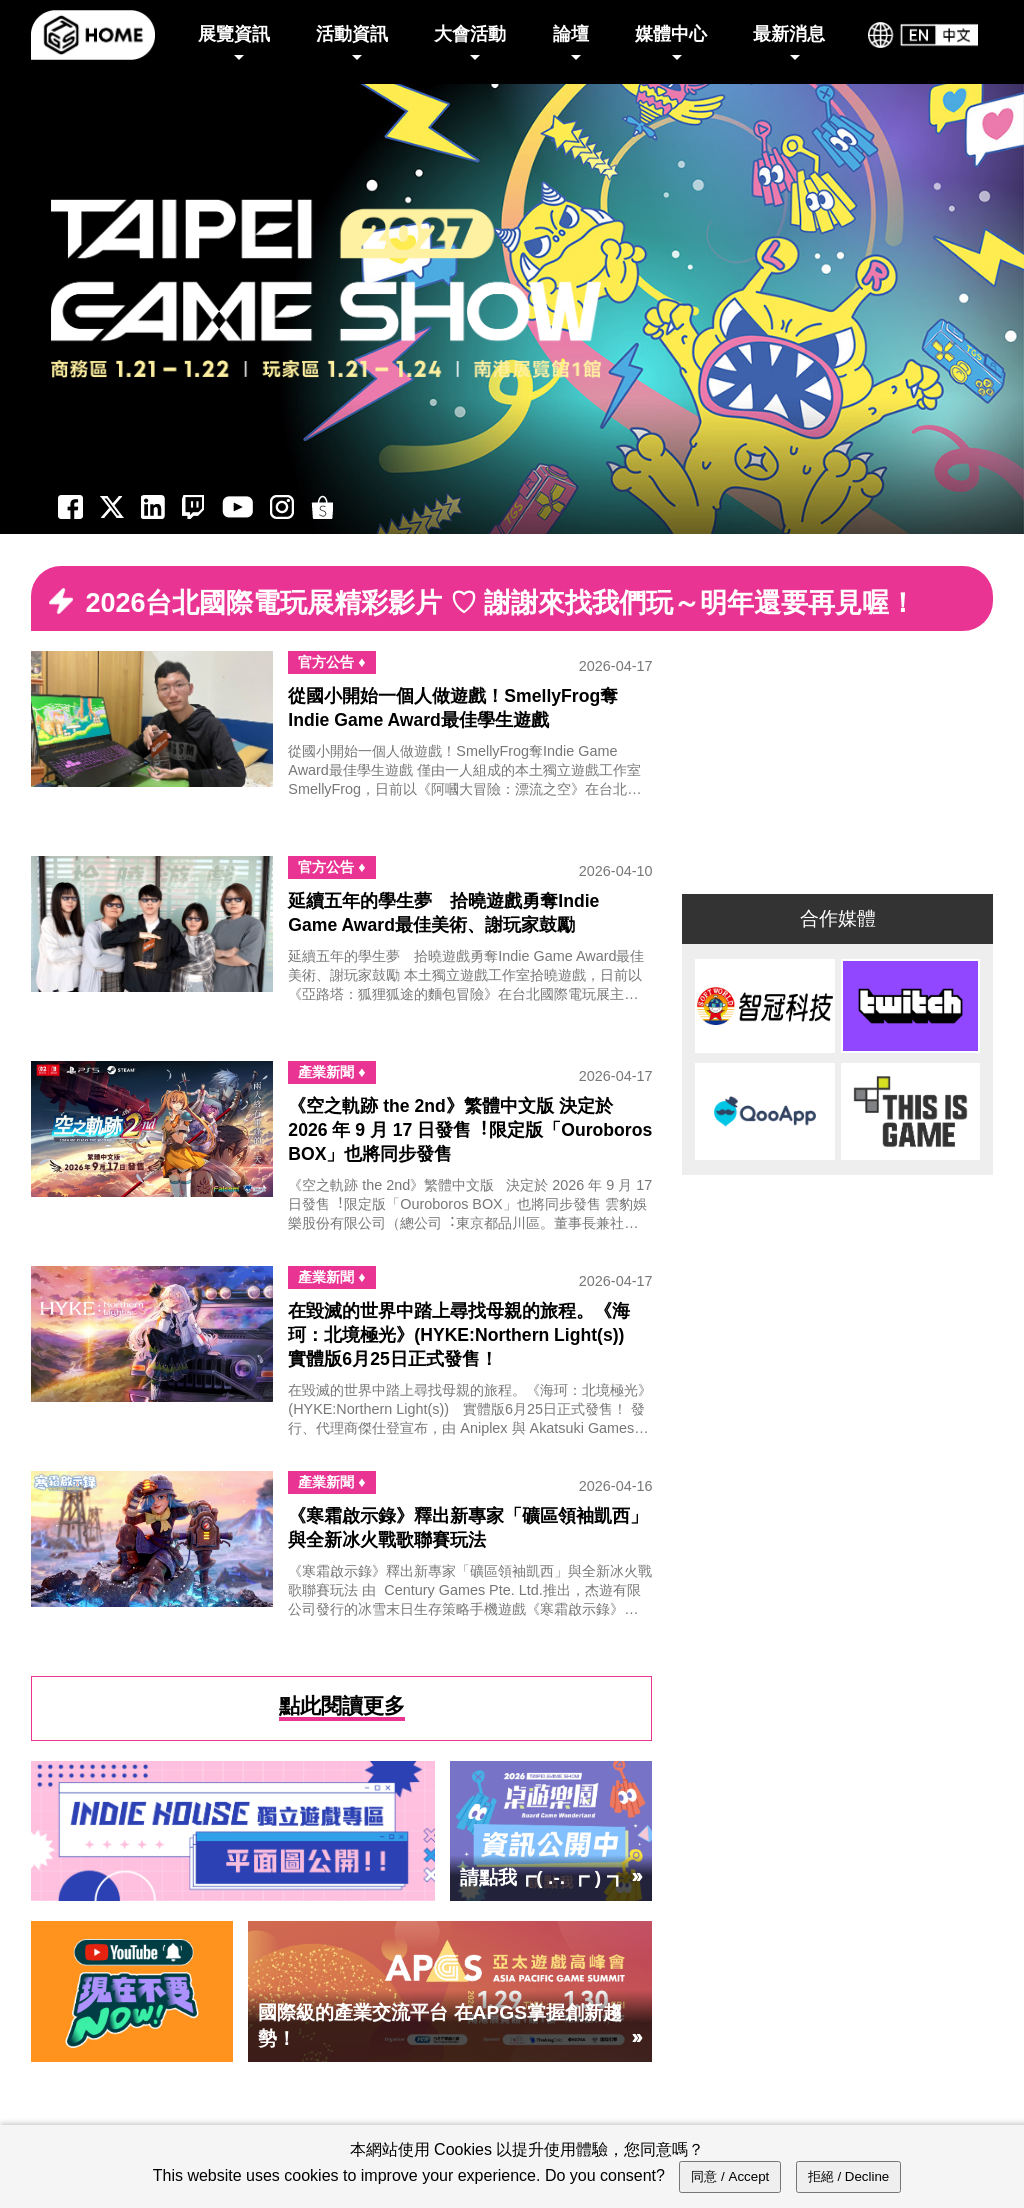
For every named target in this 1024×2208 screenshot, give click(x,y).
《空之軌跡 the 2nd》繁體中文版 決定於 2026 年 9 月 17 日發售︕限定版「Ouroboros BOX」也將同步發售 (470, 1130)
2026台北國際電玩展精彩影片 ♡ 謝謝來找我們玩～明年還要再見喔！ (500, 603)
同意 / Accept (730, 2176)
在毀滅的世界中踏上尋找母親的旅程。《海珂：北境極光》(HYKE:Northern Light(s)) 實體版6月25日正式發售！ (465, 1335)
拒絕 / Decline (849, 2176)
